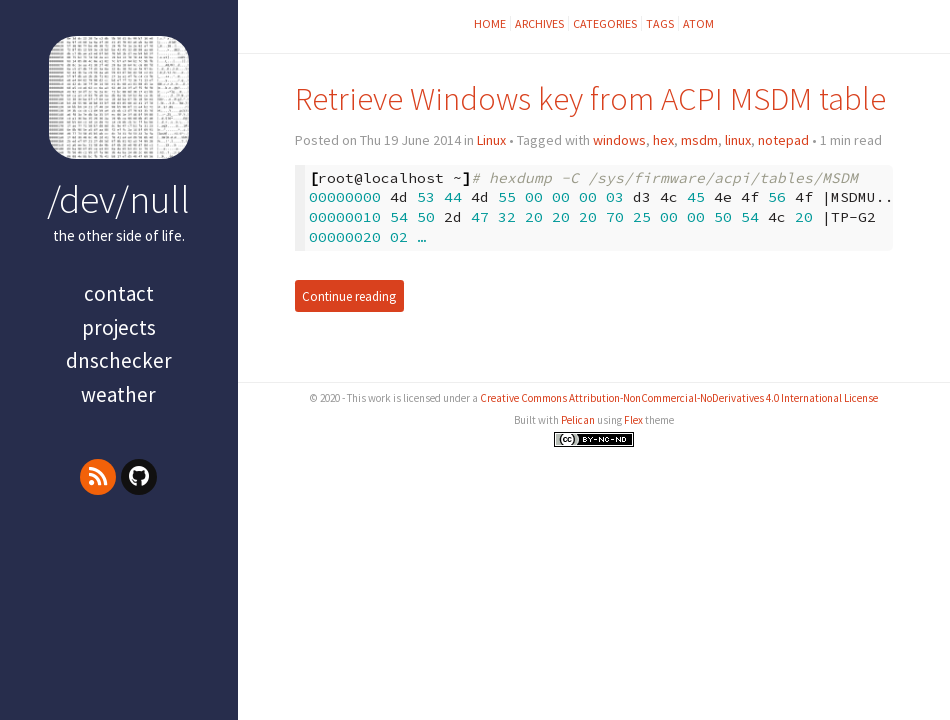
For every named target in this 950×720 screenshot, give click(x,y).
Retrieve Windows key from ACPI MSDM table (590, 98)
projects (119, 327)
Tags (660, 23)
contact (119, 293)
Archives (539, 23)
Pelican (578, 420)
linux (738, 140)
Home (490, 23)
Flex (633, 420)
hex (663, 140)
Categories (605, 23)
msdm (699, 140)
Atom (698, 23)
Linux (491, 140)
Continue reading (349, 295)
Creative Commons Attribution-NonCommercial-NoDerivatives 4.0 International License (679, 398)
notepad (783, 140)
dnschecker (119, 360)
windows (619, 140)
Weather (118, 394)
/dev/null (118, 199)
